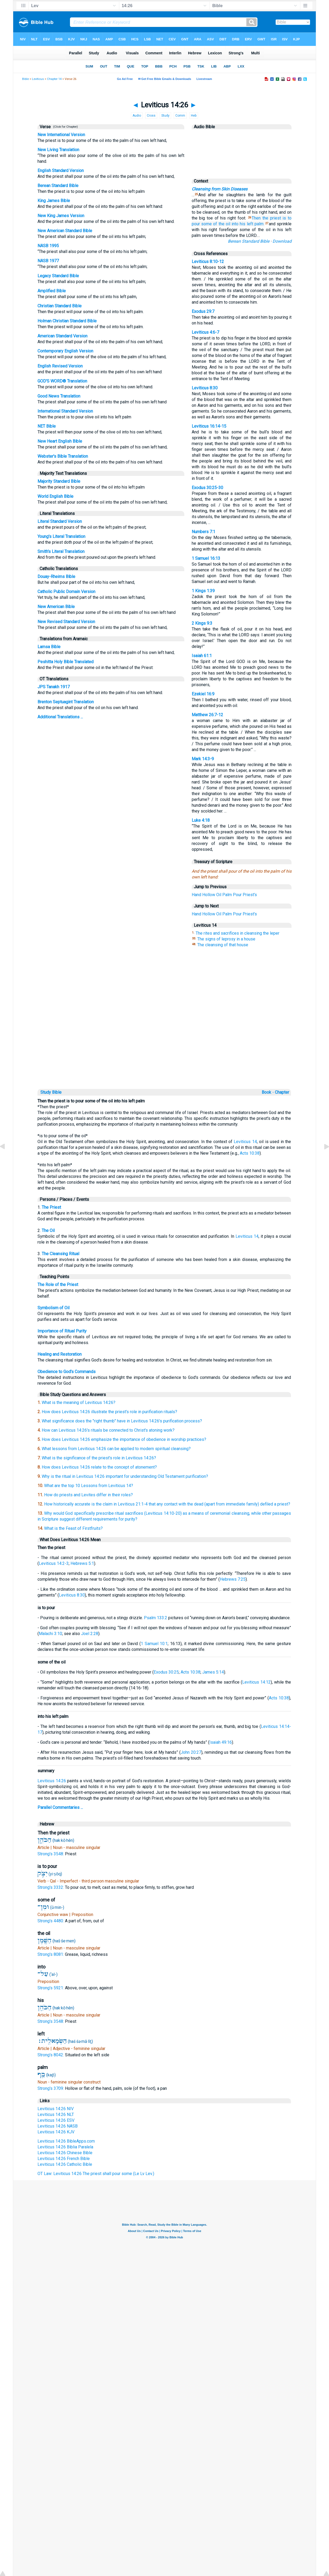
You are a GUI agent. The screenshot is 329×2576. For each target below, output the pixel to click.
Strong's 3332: (51, 1887)
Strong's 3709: (51, 2088)
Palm (227, 894)
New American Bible (56, 606)
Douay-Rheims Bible (56, 576)
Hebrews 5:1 (82, 1563)
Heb (193, 115)
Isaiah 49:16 (220, 1742)
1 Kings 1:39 (203, 590)
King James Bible (53, 200)
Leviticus (38, 79)
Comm (180, 115)
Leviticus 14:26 (51, 1780)
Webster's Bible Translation (62, 456)
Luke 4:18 (201, 820)
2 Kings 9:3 (202, 623)
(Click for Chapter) (64, 126)
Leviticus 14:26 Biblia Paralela (65, 2146)
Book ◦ (268, 1092)
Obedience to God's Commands (66, 1371)
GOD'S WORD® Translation (62, 381)
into (235, 223)
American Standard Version (62, 335)
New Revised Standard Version (66, 621)
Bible (25, 79)
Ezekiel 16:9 (203, 693)
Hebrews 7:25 (233, 1579)
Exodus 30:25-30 (207, 487)
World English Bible (55, 496)
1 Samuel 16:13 (206, 558)
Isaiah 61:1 (202, 655)
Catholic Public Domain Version (66, 591)
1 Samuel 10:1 (154, 1643)
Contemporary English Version (65, 350)
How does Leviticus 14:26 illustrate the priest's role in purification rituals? (109, 1411)
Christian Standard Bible (59, 305)
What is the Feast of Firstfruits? (73, 1528)
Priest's (250, 894)
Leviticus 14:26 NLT (55, 2114)
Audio (137, 115)
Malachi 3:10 (50, 1633)
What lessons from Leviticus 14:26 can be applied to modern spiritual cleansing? (116, 1448)
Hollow (208, 894)
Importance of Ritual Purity (62, 1331)
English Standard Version (60, 170)
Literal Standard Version (59, 521)
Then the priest (266, 218)
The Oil (48, 1230)
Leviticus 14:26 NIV (55, 2108)
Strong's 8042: (51, 2054)
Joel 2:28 (89, 1633)
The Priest (51, 1207)
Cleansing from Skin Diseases (219, 189)
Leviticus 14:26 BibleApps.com (66, 2141)
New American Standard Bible (64, 230)
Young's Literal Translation (61, 536)
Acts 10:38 (250, 1153)
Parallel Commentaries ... (60, 1807)
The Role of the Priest (57, 1284)
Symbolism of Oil (53, 1307)
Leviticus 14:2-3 (54, 1563)
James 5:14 (213, 1672)
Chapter (282, 1092)
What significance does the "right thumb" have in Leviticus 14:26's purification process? (122, 1420)
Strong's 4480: (51, 1920)
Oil (218, 894)
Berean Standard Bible (57, 185)
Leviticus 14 (245, 1141)
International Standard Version (65, 411)
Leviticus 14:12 (256, 1682)
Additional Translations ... (60, 716)
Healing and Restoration (59, 1354)
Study (165, 115)
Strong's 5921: (51, 1987)
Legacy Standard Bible (58, 275)
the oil (224, 223)
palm (259, 223)
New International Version (61, 134)
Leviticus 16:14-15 (209, 426)
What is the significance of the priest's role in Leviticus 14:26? (99, 1457)
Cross (151, 115)
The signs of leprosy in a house (226, 938)
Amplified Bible (51, 290)
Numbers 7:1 (203, 531)
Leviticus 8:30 (205, 387)
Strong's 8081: (51, 1954)
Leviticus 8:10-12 (208, 261)
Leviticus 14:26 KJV (55, 2131)
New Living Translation (58, 149)
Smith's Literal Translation (60, 551)
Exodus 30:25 (166, 1672)
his (242, 223)
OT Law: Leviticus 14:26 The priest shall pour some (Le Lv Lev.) (95, 2173)
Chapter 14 (54, 79)
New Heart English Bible (59, 441)
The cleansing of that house (222, 944)
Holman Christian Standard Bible (67, 320)
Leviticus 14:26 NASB (57, 2126)
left (250, 223)
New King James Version (60, 215)
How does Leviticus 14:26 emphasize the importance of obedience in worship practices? (124, 1439)
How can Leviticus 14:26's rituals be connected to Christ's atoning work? (108, 1430)
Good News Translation (58, 396)
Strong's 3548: (51, 1853)
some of (209, 223)
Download (282, 241)
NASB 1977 (48, 260)
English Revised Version (60, 366)
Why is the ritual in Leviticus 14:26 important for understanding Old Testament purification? (125, 1476)
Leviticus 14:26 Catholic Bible (64, 2164)
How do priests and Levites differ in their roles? (88, 1494)
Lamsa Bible (48, 646)
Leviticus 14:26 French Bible (63, 2158)
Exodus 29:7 (203, 311)
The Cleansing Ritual (60, 1253)
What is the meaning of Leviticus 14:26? (78, 1402)
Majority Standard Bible (58, 481)
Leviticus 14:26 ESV (55, 2120)
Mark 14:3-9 (203, 758)
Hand (196, 894)
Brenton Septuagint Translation (65, 701)
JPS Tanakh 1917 (53, 686)
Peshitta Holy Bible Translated (65, 661)
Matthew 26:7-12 (207, 714)
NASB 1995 (48, 245)
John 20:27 (191, 1752)
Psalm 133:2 (155, 1617)
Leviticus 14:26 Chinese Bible (64, 2152)
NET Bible (46, 426)
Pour (237, 894)
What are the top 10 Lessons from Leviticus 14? (88, 1485)
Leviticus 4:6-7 (205, 332)
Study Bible (51, 1092)
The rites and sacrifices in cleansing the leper (237, 933)
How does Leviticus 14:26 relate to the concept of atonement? (99, 1467)
